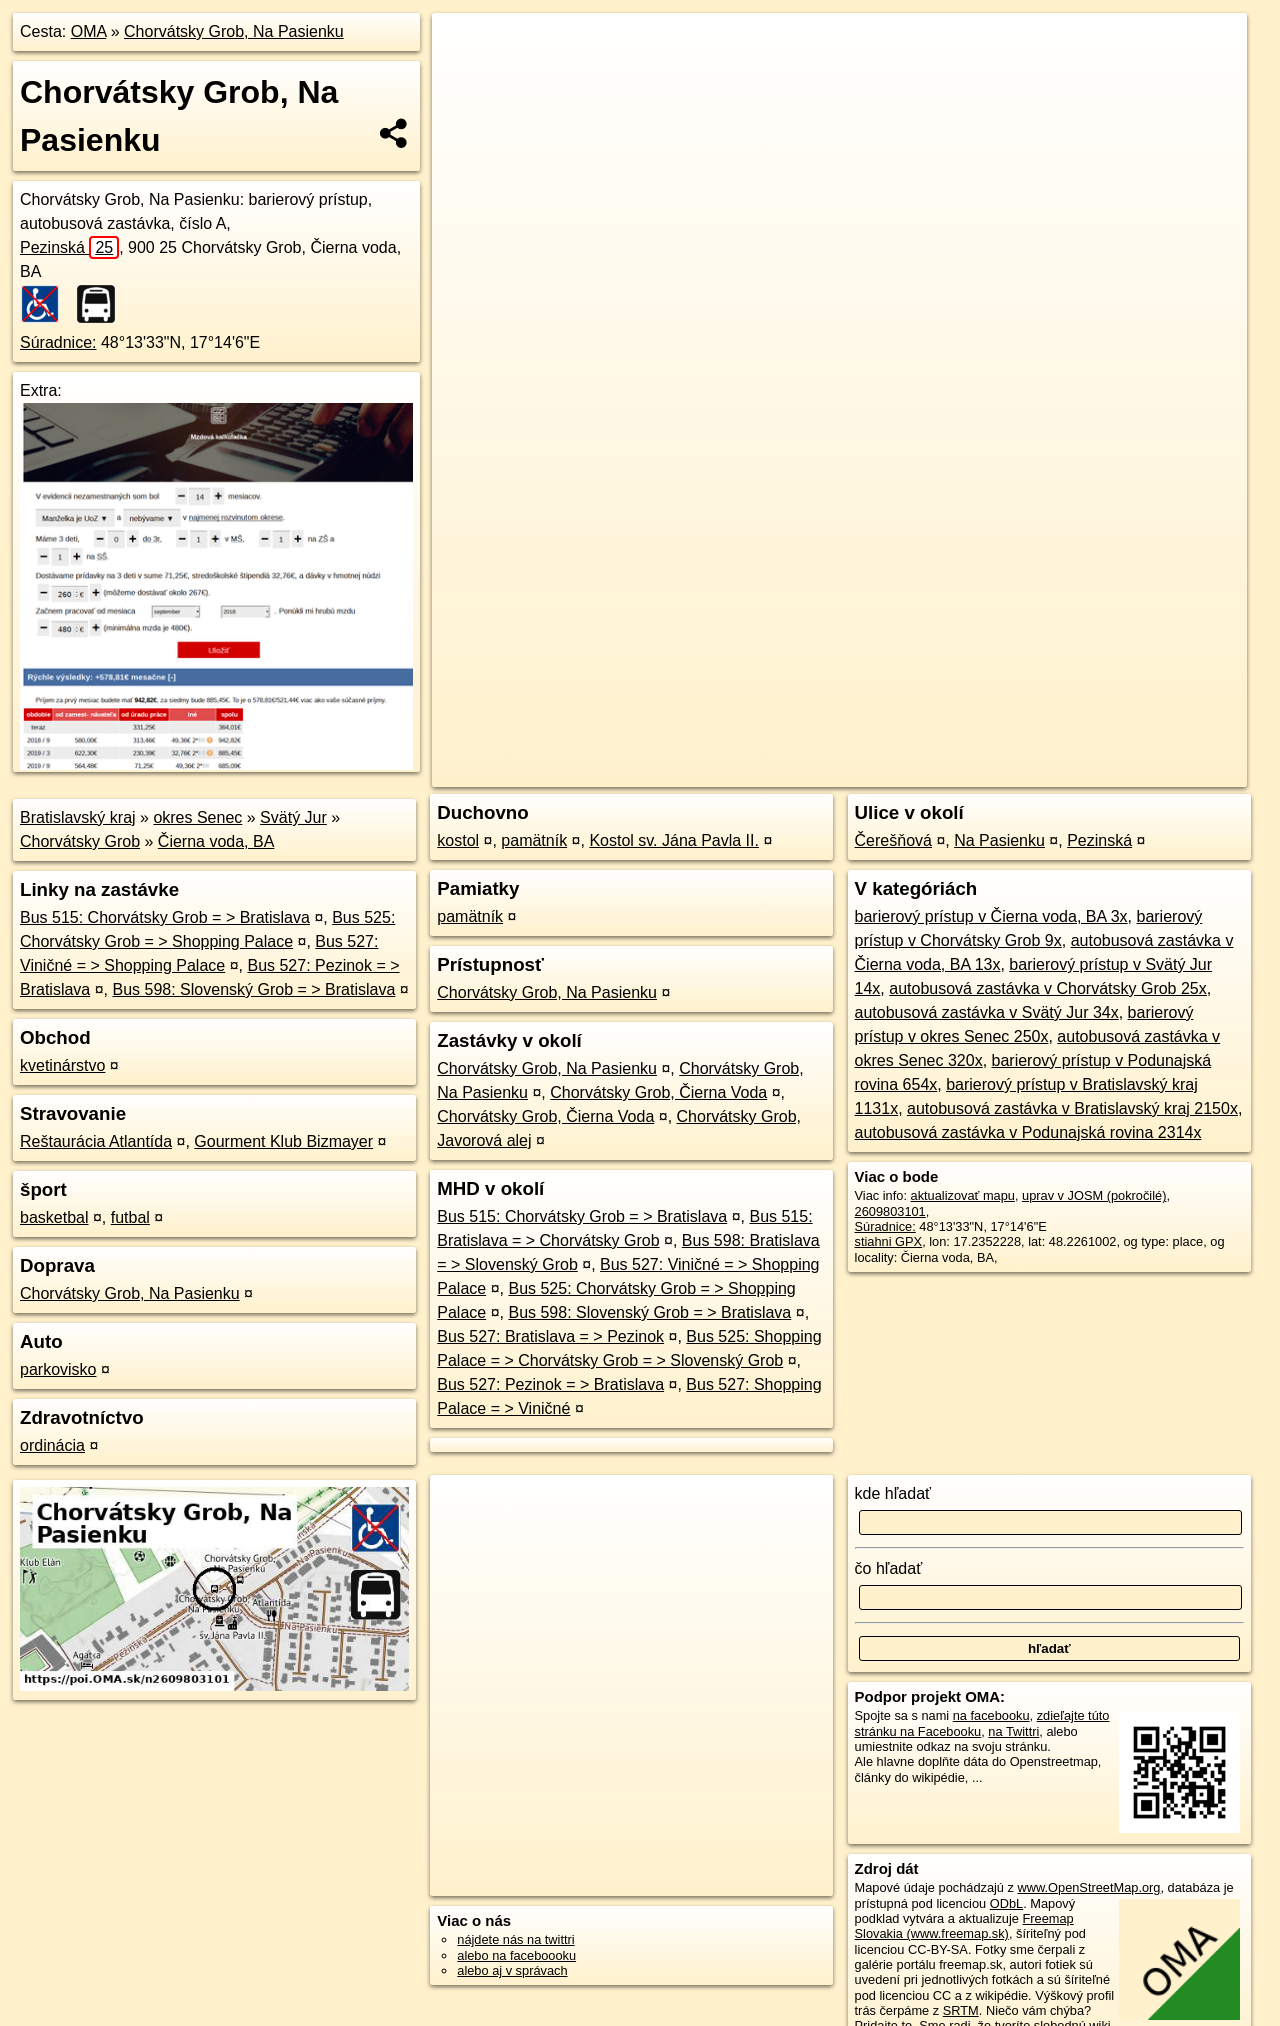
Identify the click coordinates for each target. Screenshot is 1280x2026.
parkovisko (58, 1369)
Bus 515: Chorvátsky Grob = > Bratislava (165, 917)
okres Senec (197, 817)
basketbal (54, 1217)
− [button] (466, 78)
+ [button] (466, 47)
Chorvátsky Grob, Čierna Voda (658, 1092)
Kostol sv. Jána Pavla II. (674, 840)
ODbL (1006, 1903)
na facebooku (991, 1715)
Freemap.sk (1005, 717)
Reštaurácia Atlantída (96, 1141)
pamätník (534, 840)
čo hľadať (889, 1568)
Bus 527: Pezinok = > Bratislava (550, 1384)
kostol (458, 840)
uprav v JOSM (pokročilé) (1094, 1195)
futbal (130, 1217)
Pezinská (69, 247)
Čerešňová (893, 840)
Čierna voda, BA (216, 841)
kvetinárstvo (62, 1065)
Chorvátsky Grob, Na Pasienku (234, 31)
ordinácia (52, 1445)
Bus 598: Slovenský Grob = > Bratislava (254, 989)
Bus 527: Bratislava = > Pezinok (550, 1336)
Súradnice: (58, 342)
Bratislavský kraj (78, 817)
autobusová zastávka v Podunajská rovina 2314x (1028, 1132)
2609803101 (890, 1211)
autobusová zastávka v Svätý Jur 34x (987, 1012)
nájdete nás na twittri (515, 1939)
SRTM (961, 2010)
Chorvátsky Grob (80, 841)
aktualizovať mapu (963, 1195)
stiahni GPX (889, 1241)
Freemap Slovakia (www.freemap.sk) (964, 1926)
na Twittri (1013, 1731)
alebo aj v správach (512, 1970)
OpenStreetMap (902, 717)
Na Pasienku (999, 840)
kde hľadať (893, 1493)
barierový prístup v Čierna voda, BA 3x (991, 916)
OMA (89, 31)
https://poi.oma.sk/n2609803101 (1156, 717)
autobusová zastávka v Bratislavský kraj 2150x (1072, 1108)
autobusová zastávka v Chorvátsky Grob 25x (1048, 988)
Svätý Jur (293, 817)
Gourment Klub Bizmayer (283, 1141)
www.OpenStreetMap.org (1088, 1887)
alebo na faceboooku (516, 1955)
